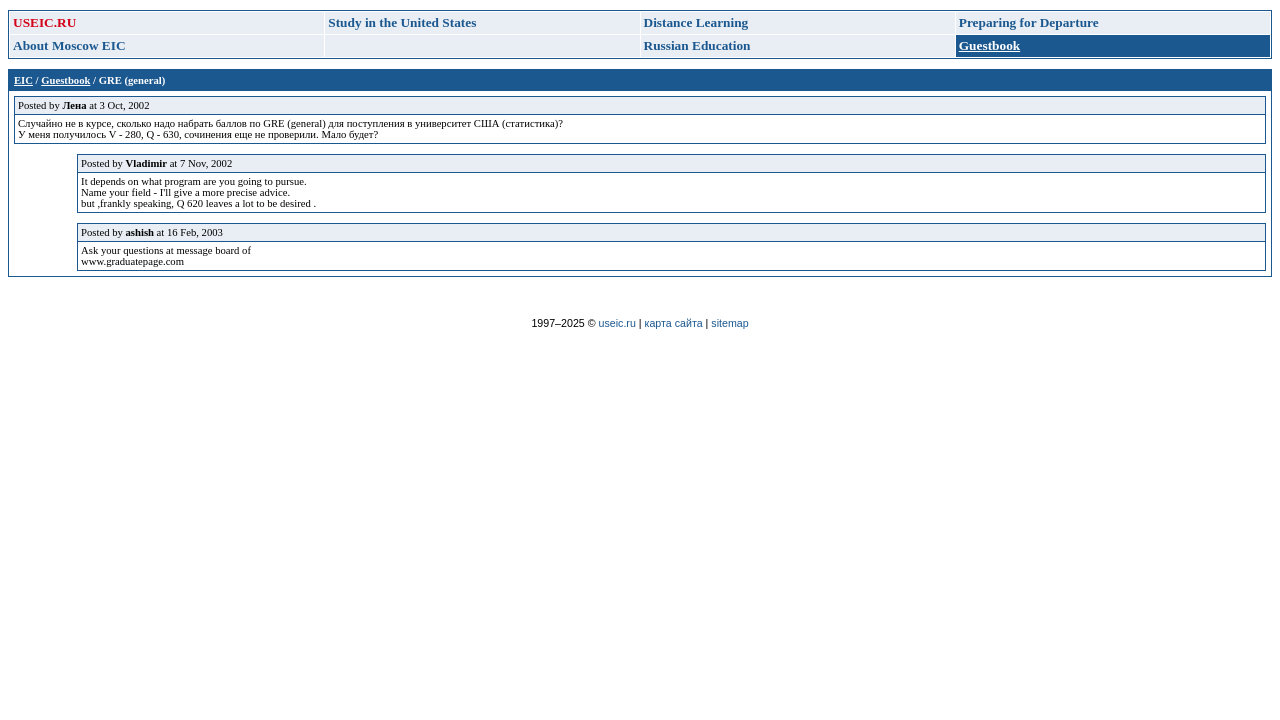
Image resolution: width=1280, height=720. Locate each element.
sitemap (729, 323)
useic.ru (617, 323)
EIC (23, 80)
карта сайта (674, 323)
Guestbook (65, 80)
